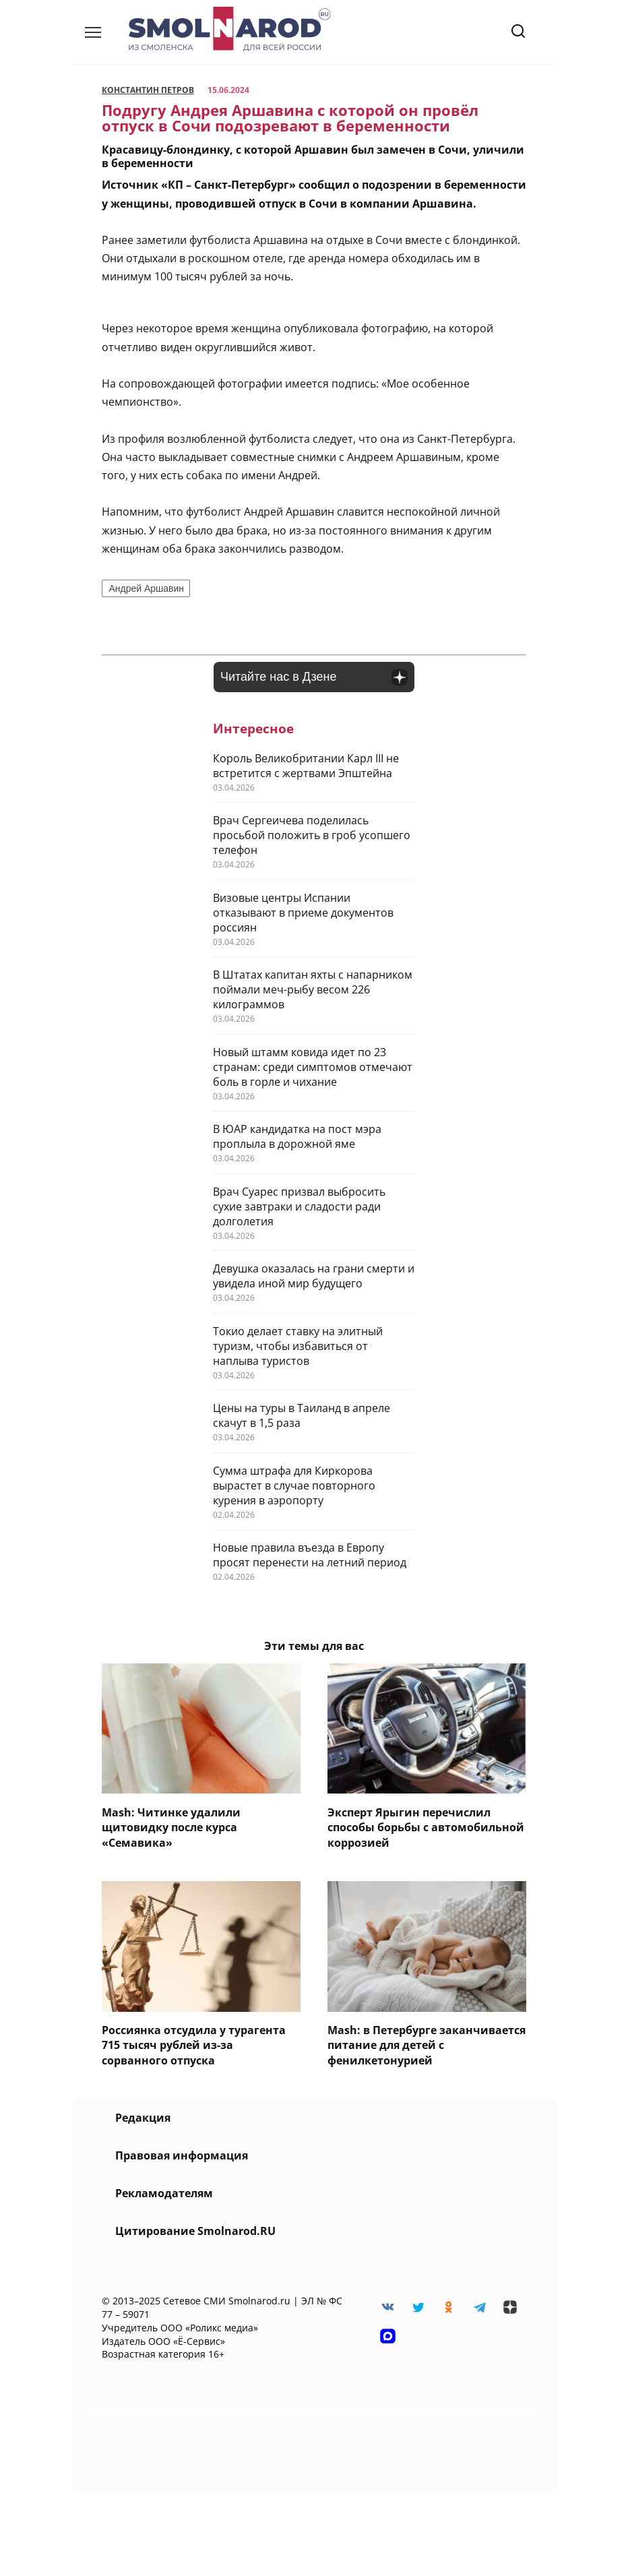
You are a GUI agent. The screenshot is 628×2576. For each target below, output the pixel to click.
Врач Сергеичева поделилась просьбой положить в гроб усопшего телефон (311, 835)
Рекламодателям (164, 2193)
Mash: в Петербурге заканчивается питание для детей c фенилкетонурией (426, 2045)
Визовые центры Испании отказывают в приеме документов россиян (303, 912)
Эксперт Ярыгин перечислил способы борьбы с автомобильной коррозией (425, 1826)
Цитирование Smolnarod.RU (195, 2231)
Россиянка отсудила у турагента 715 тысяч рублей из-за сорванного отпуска (194, 2045)
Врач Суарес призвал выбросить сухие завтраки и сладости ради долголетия (299, 1206)
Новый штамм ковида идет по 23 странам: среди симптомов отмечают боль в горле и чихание (312, 1067)
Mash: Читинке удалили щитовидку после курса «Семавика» (171, 1826)
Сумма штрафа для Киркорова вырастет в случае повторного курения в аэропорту (294, 1485)
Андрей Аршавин (146, 588)
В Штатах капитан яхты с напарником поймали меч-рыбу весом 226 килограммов (312, 989)
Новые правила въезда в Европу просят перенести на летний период (309, 1555)
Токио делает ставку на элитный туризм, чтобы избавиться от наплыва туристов (298, 1346)
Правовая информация (181, 2155)
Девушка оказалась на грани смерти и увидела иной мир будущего (313, 1276)
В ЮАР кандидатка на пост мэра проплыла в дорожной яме (297, 1136)
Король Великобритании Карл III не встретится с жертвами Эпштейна (306, 765)
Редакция (142, 2117)
